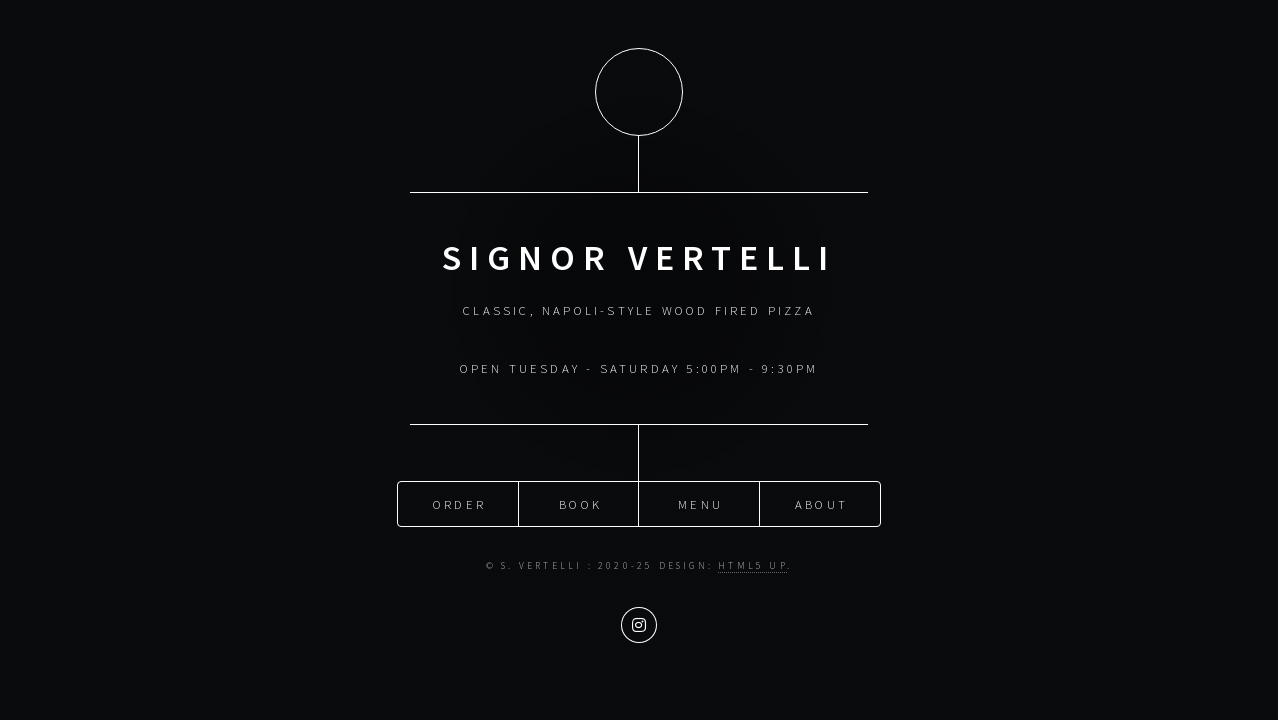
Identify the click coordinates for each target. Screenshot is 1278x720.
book (580, 501)
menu (700, 501)
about (821, 501)
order (459, 501)
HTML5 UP (752, 563)
